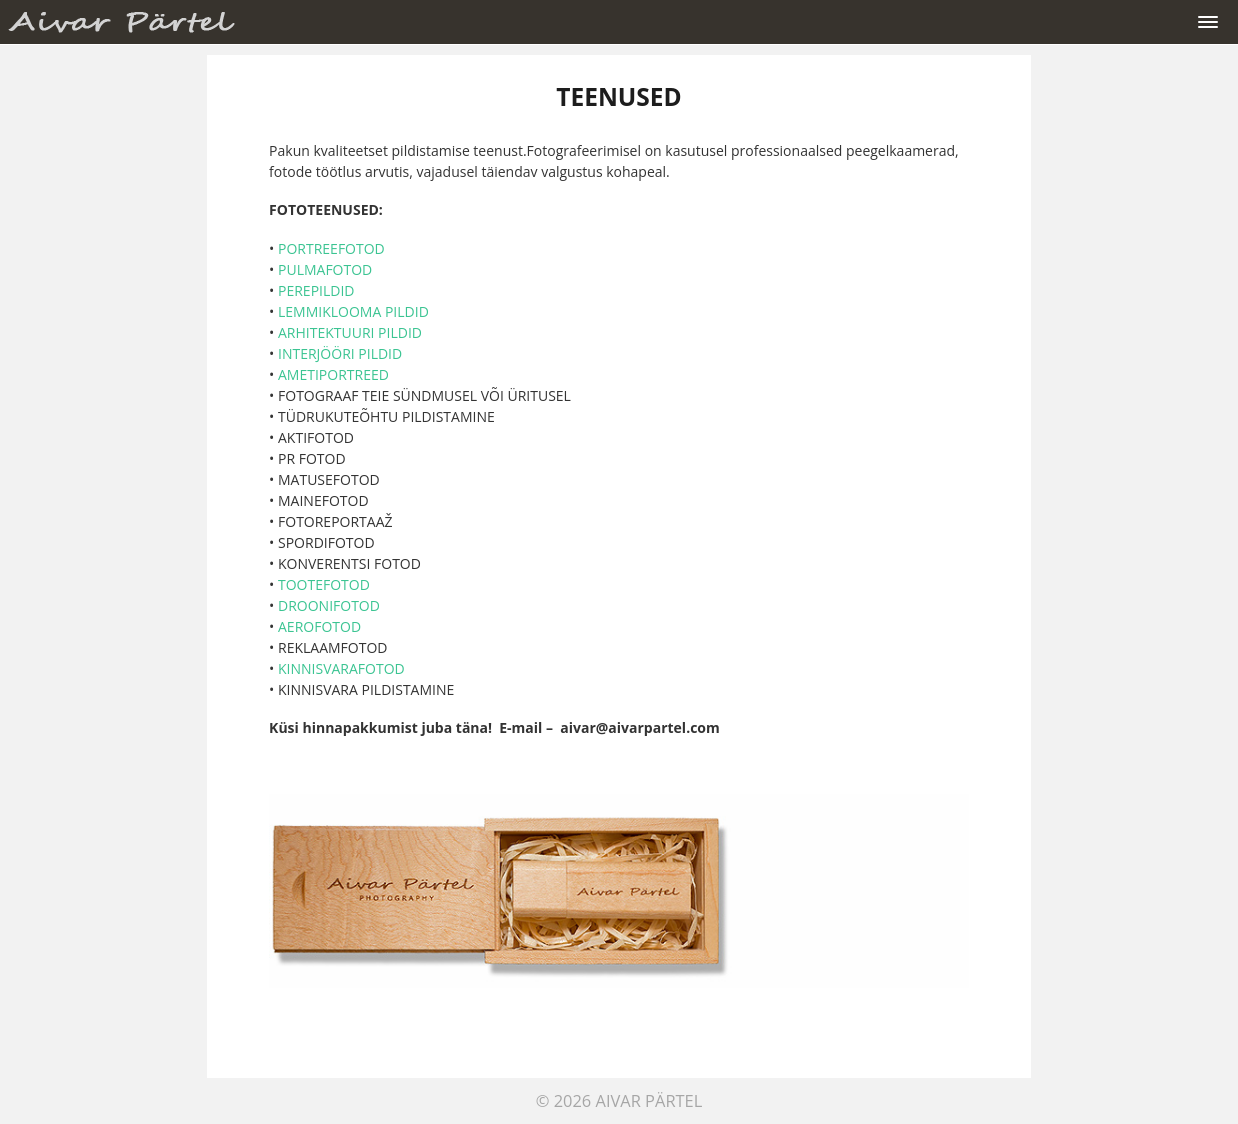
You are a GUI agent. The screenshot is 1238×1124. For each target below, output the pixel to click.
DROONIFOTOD (329, 605)
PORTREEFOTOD (331, 248)
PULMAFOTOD (325, 269)
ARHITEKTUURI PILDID (350, 332)
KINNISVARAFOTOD (341, 668)
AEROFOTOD (319, 626)
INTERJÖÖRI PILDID (340, 353)
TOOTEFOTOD (324, 584)
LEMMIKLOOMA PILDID (353, 311)
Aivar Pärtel (649, 1100)
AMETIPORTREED (331, 374)
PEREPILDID (316, 290)
